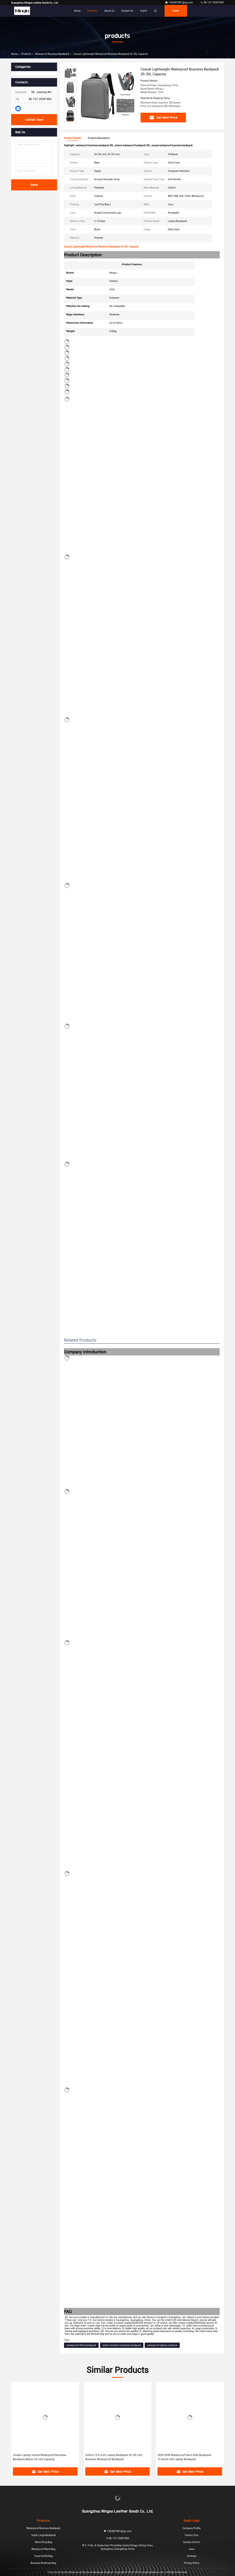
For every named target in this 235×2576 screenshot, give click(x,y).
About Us (109, 10)
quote (176, 11)
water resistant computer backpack (121, 2345)
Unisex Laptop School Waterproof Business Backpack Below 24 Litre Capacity (39, 2457)
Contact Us (127, 10)
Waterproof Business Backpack (52, 54)
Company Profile (191, 2528)
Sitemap (191, 2556)
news (191, 2549)
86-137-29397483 (212, 2)
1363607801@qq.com (179, 2)
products (26, 54)
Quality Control (191, 2542)
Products (92, 10)
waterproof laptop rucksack (162, 2345)
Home (77, 10)
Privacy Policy (191, 2563)
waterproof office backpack (81, 2345)
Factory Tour (191, 2535)
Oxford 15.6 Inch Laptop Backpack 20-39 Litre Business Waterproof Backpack (113, 2457)
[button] (70, 120)
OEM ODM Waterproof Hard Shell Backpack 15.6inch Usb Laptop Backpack (184, 2457)
